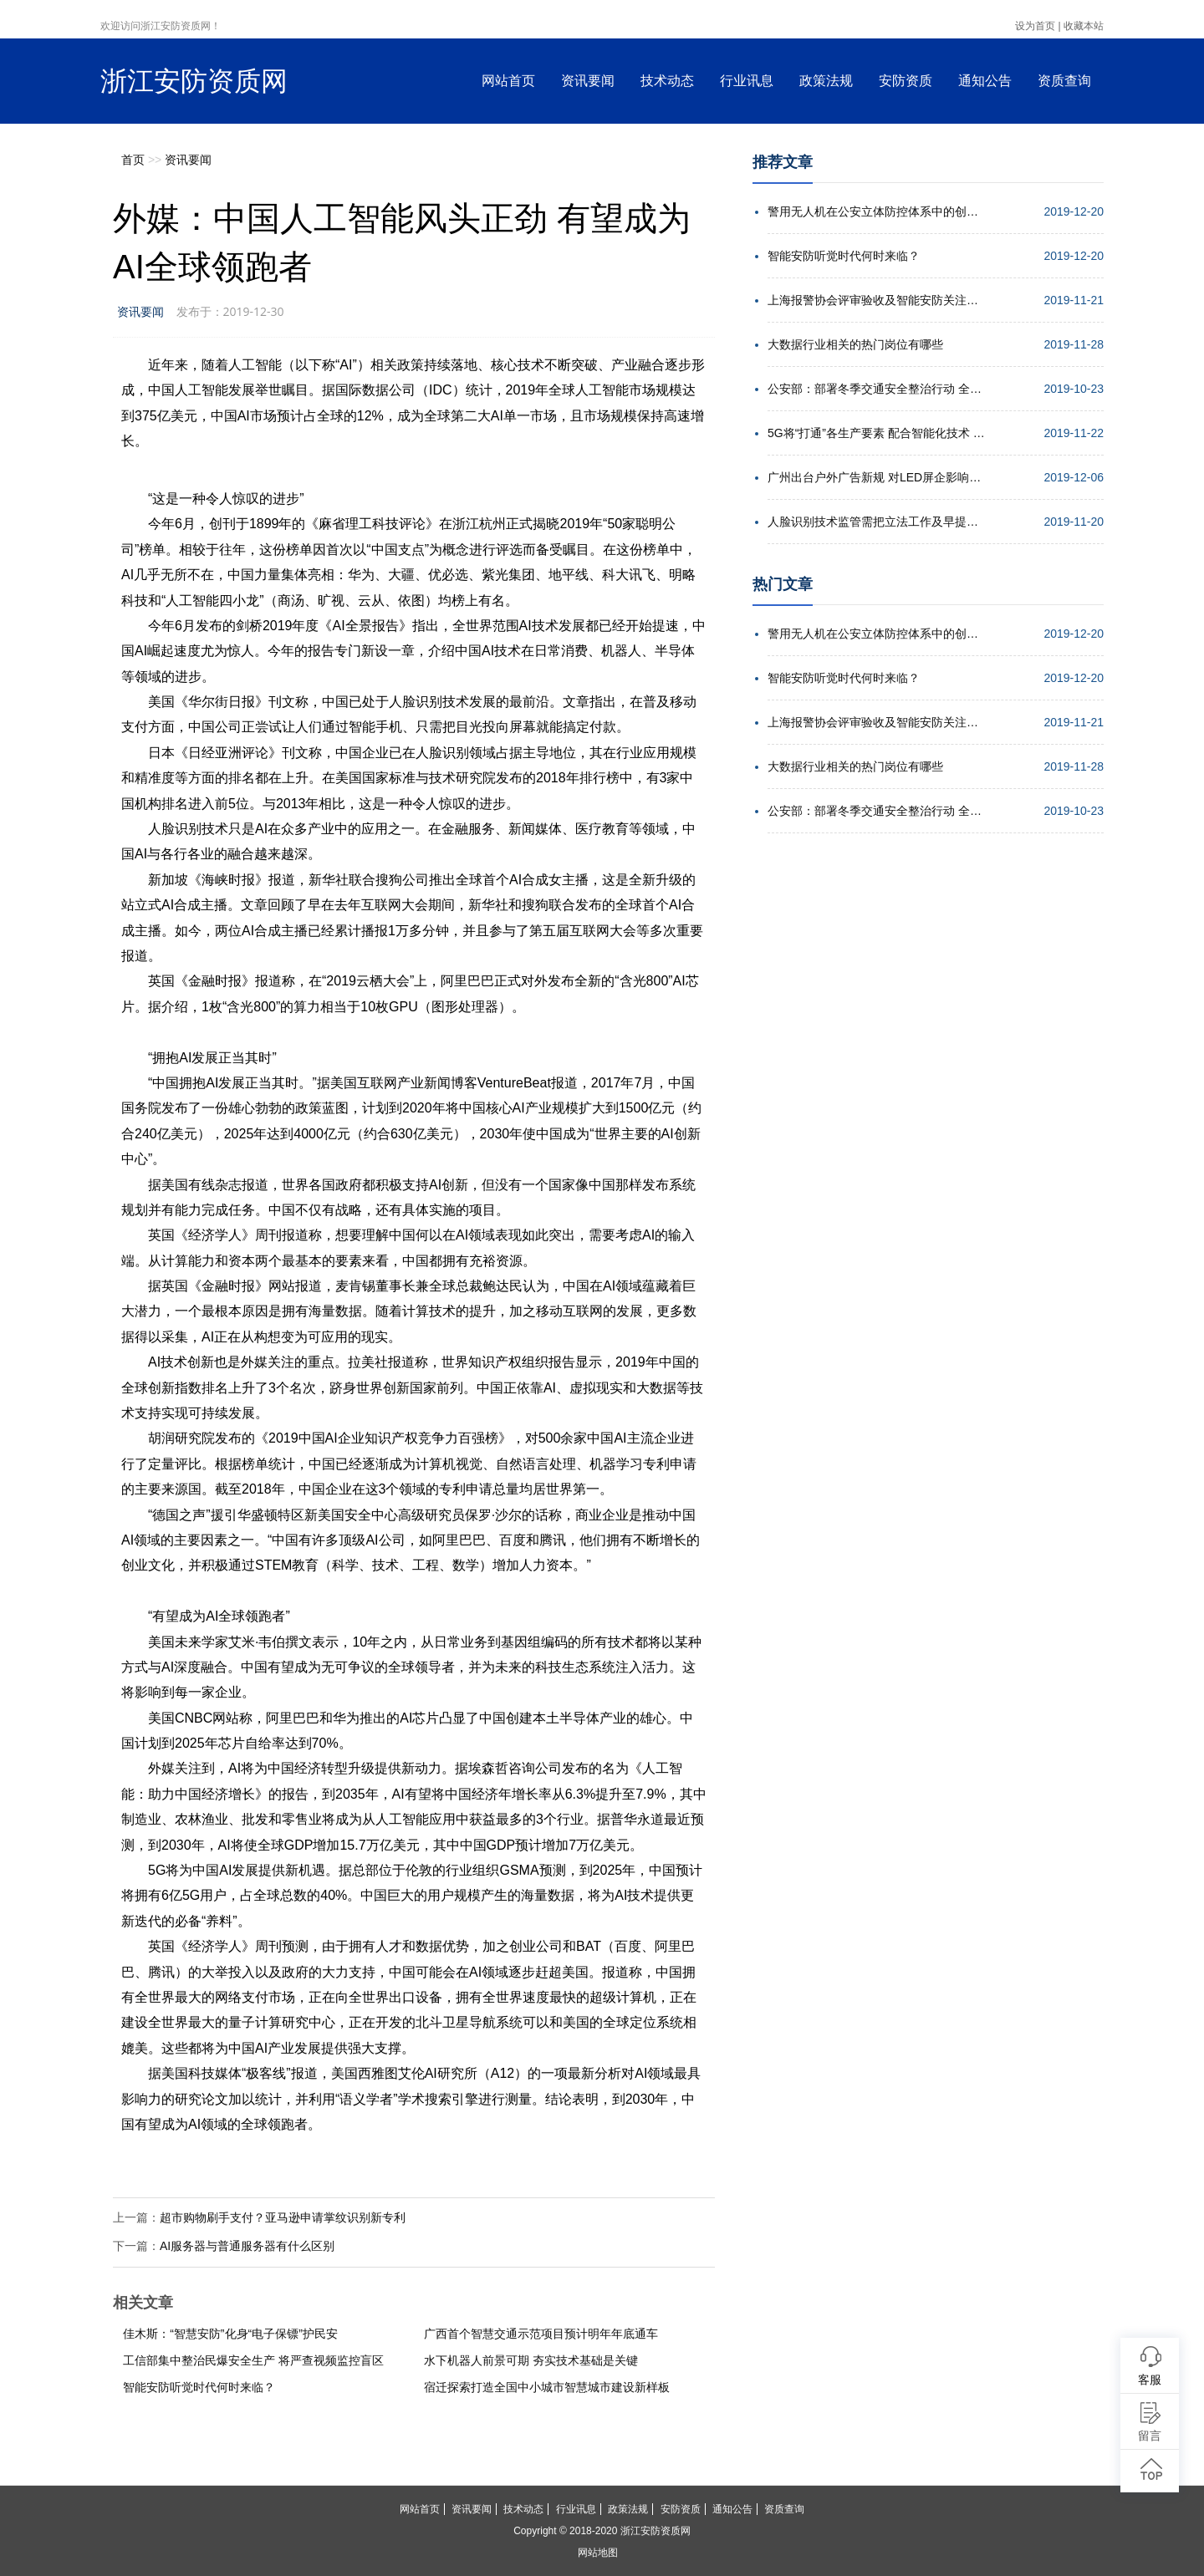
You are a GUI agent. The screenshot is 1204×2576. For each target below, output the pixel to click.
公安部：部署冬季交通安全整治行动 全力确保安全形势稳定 (876, 388)
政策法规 (826, 81)
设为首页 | (1037, 26)
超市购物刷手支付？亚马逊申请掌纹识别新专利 (283, 2217)
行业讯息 (746, 81)
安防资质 (905, 81)
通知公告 (985, 81)
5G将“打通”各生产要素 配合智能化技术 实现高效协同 (876, 433)
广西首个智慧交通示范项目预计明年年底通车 (541, 2333)
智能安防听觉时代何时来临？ (199, 2387)
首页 (133, 159)
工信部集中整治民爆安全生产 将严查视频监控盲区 (253, 2360)
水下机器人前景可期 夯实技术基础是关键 (531, 2360)
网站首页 (508, 81)
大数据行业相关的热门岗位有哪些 (855, 344)
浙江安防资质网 (194, 81)
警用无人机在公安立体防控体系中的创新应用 (876, 211)
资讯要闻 (588, 81)
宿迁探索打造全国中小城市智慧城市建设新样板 (547, 2387)
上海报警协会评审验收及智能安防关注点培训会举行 (876, 300)
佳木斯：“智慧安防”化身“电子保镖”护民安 (230, 2333)
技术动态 (667, 81)
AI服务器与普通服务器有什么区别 (247, 2246)
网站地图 (598, 2552)
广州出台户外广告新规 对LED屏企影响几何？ (876, 477)
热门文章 (782, 584)
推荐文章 (782, 162)
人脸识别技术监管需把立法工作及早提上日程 (876, 521)
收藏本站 (1084, 26)
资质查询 (1064, 81)
